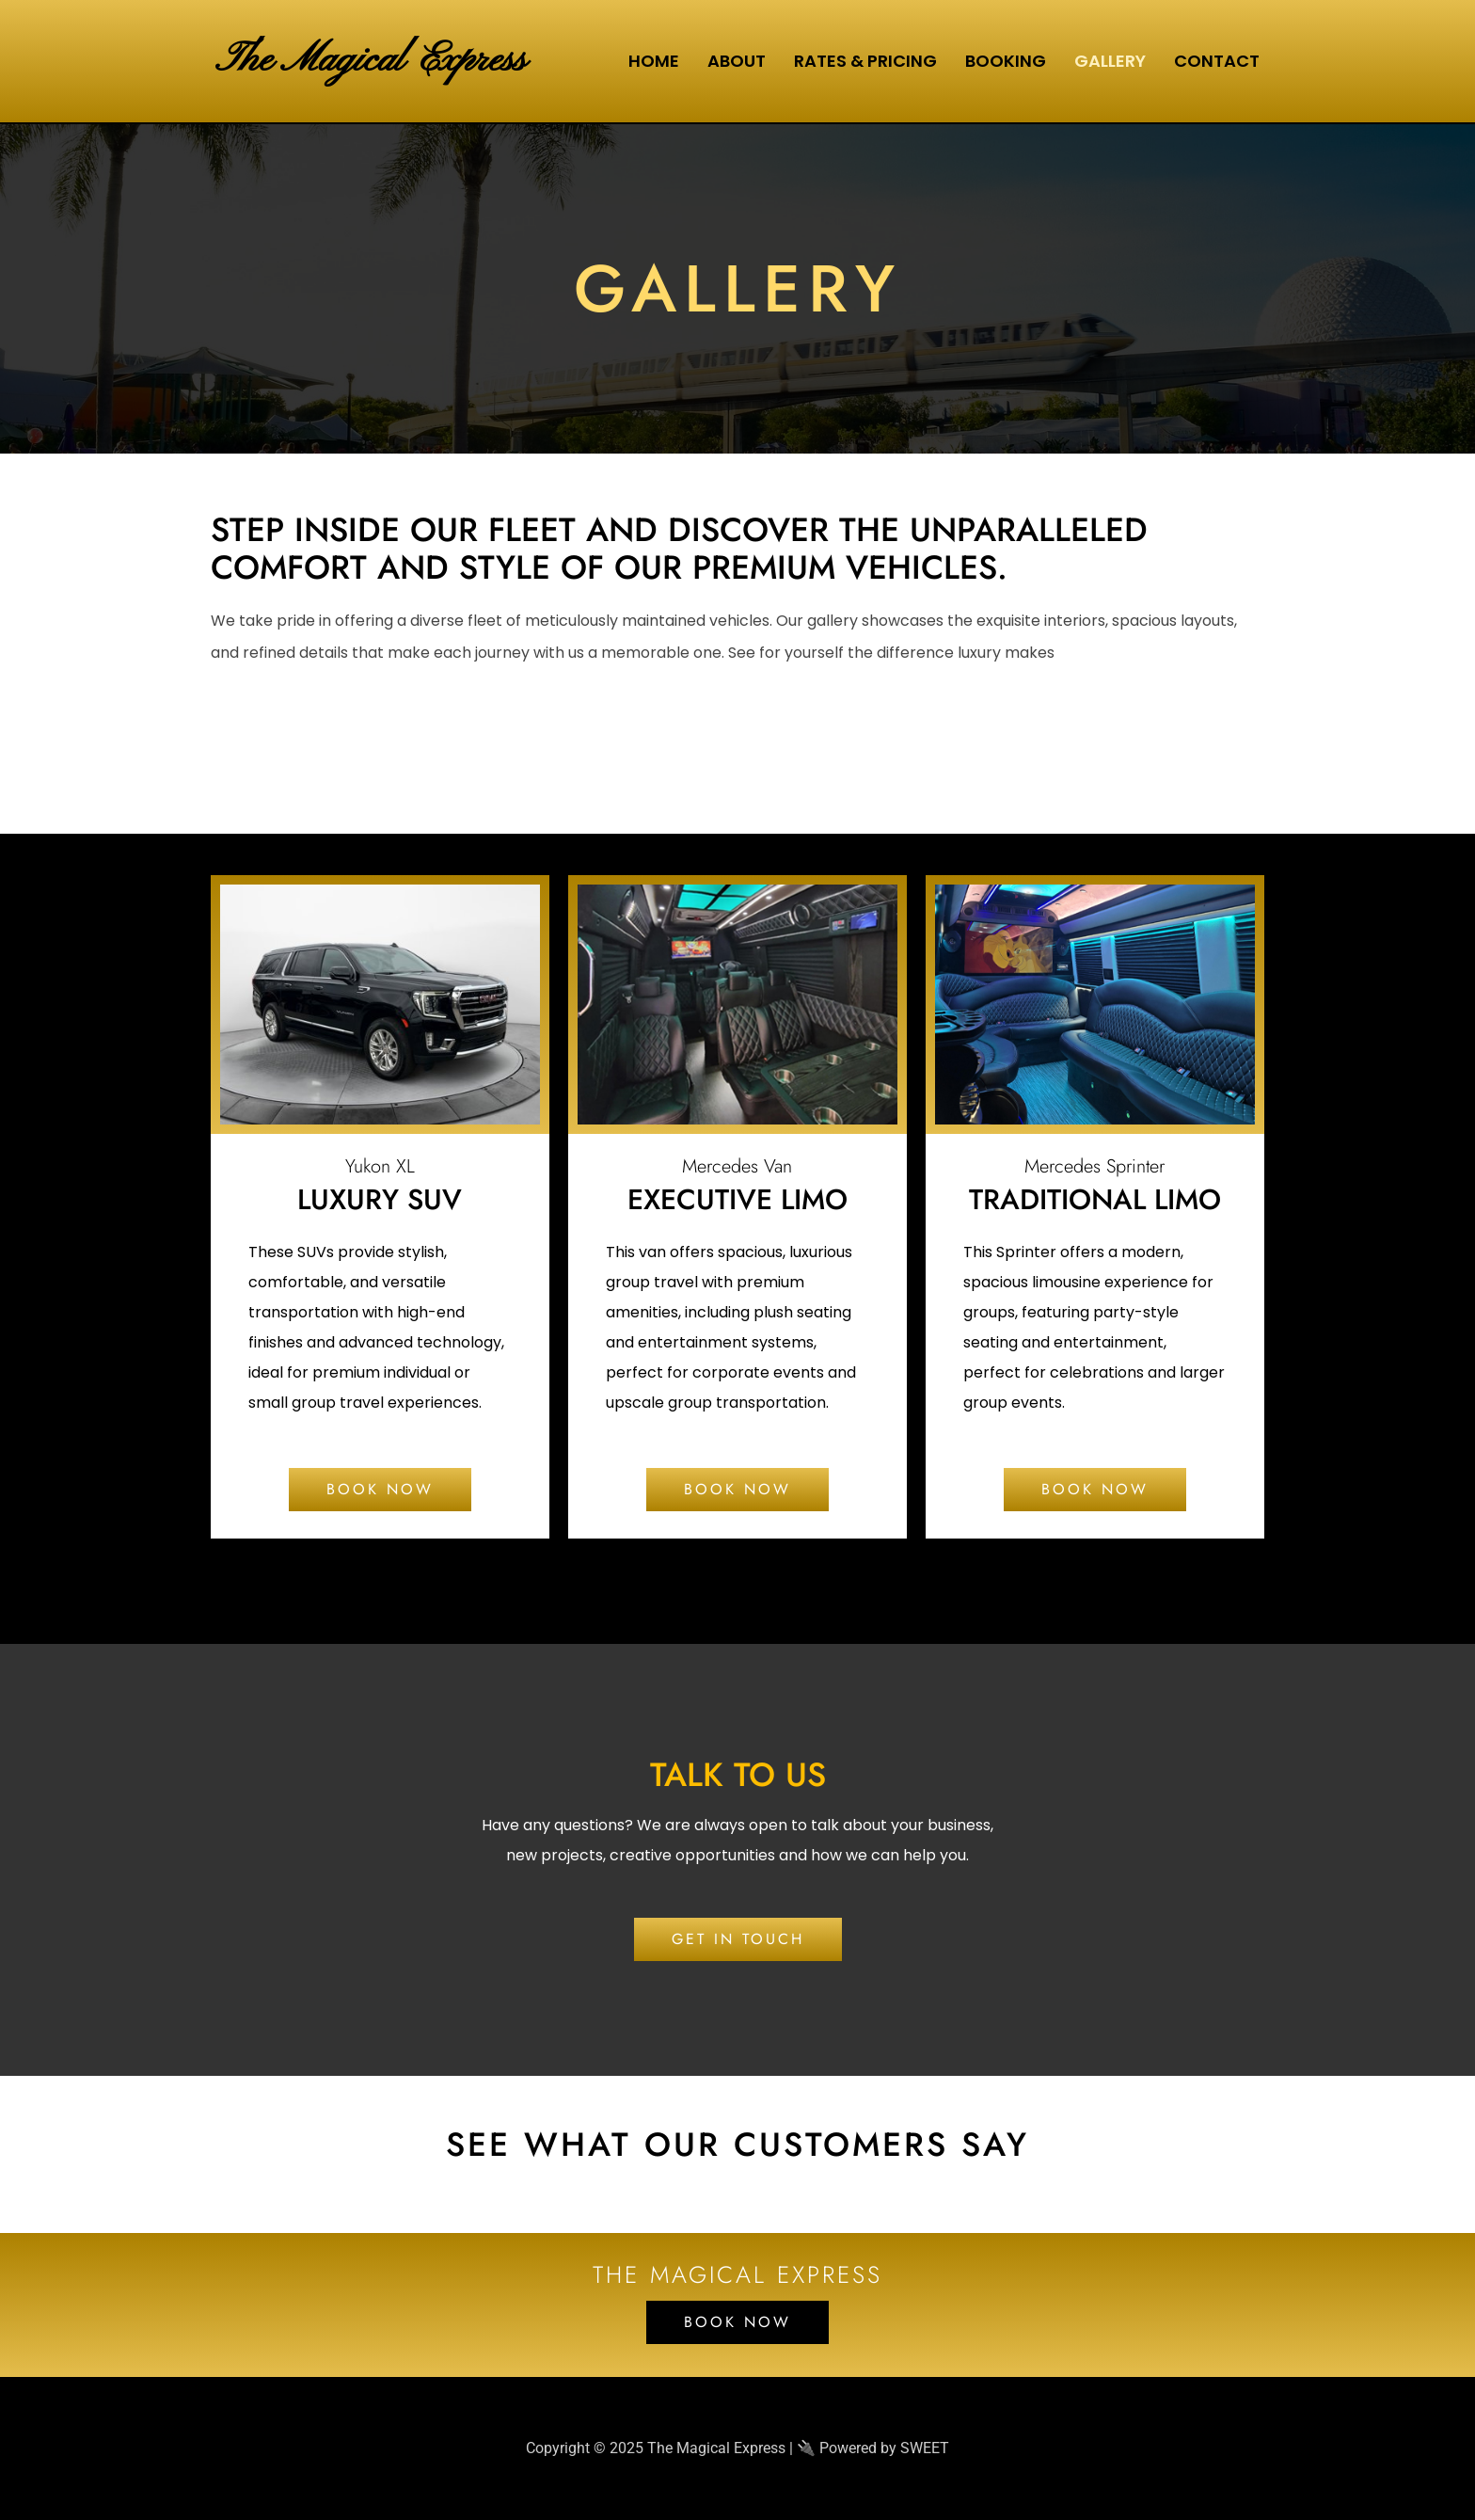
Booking (1005, 60)
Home (653, 60)
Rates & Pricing (865, 60)
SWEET (924, 2448)
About (736, 60)
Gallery (1110, 60)
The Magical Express (374, 61)
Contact (1217, 60)
